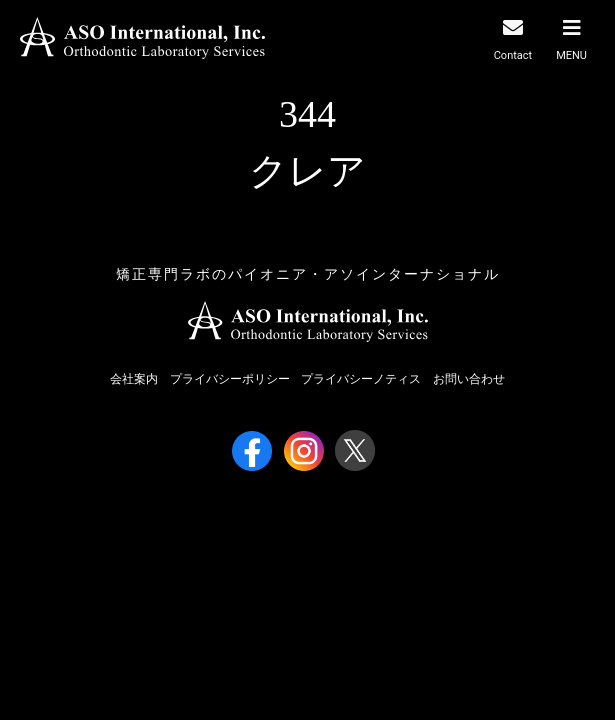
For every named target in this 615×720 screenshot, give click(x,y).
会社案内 (134, 379)
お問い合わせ (469, 379)
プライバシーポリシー (230, 379)
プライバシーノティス (361, 379)
